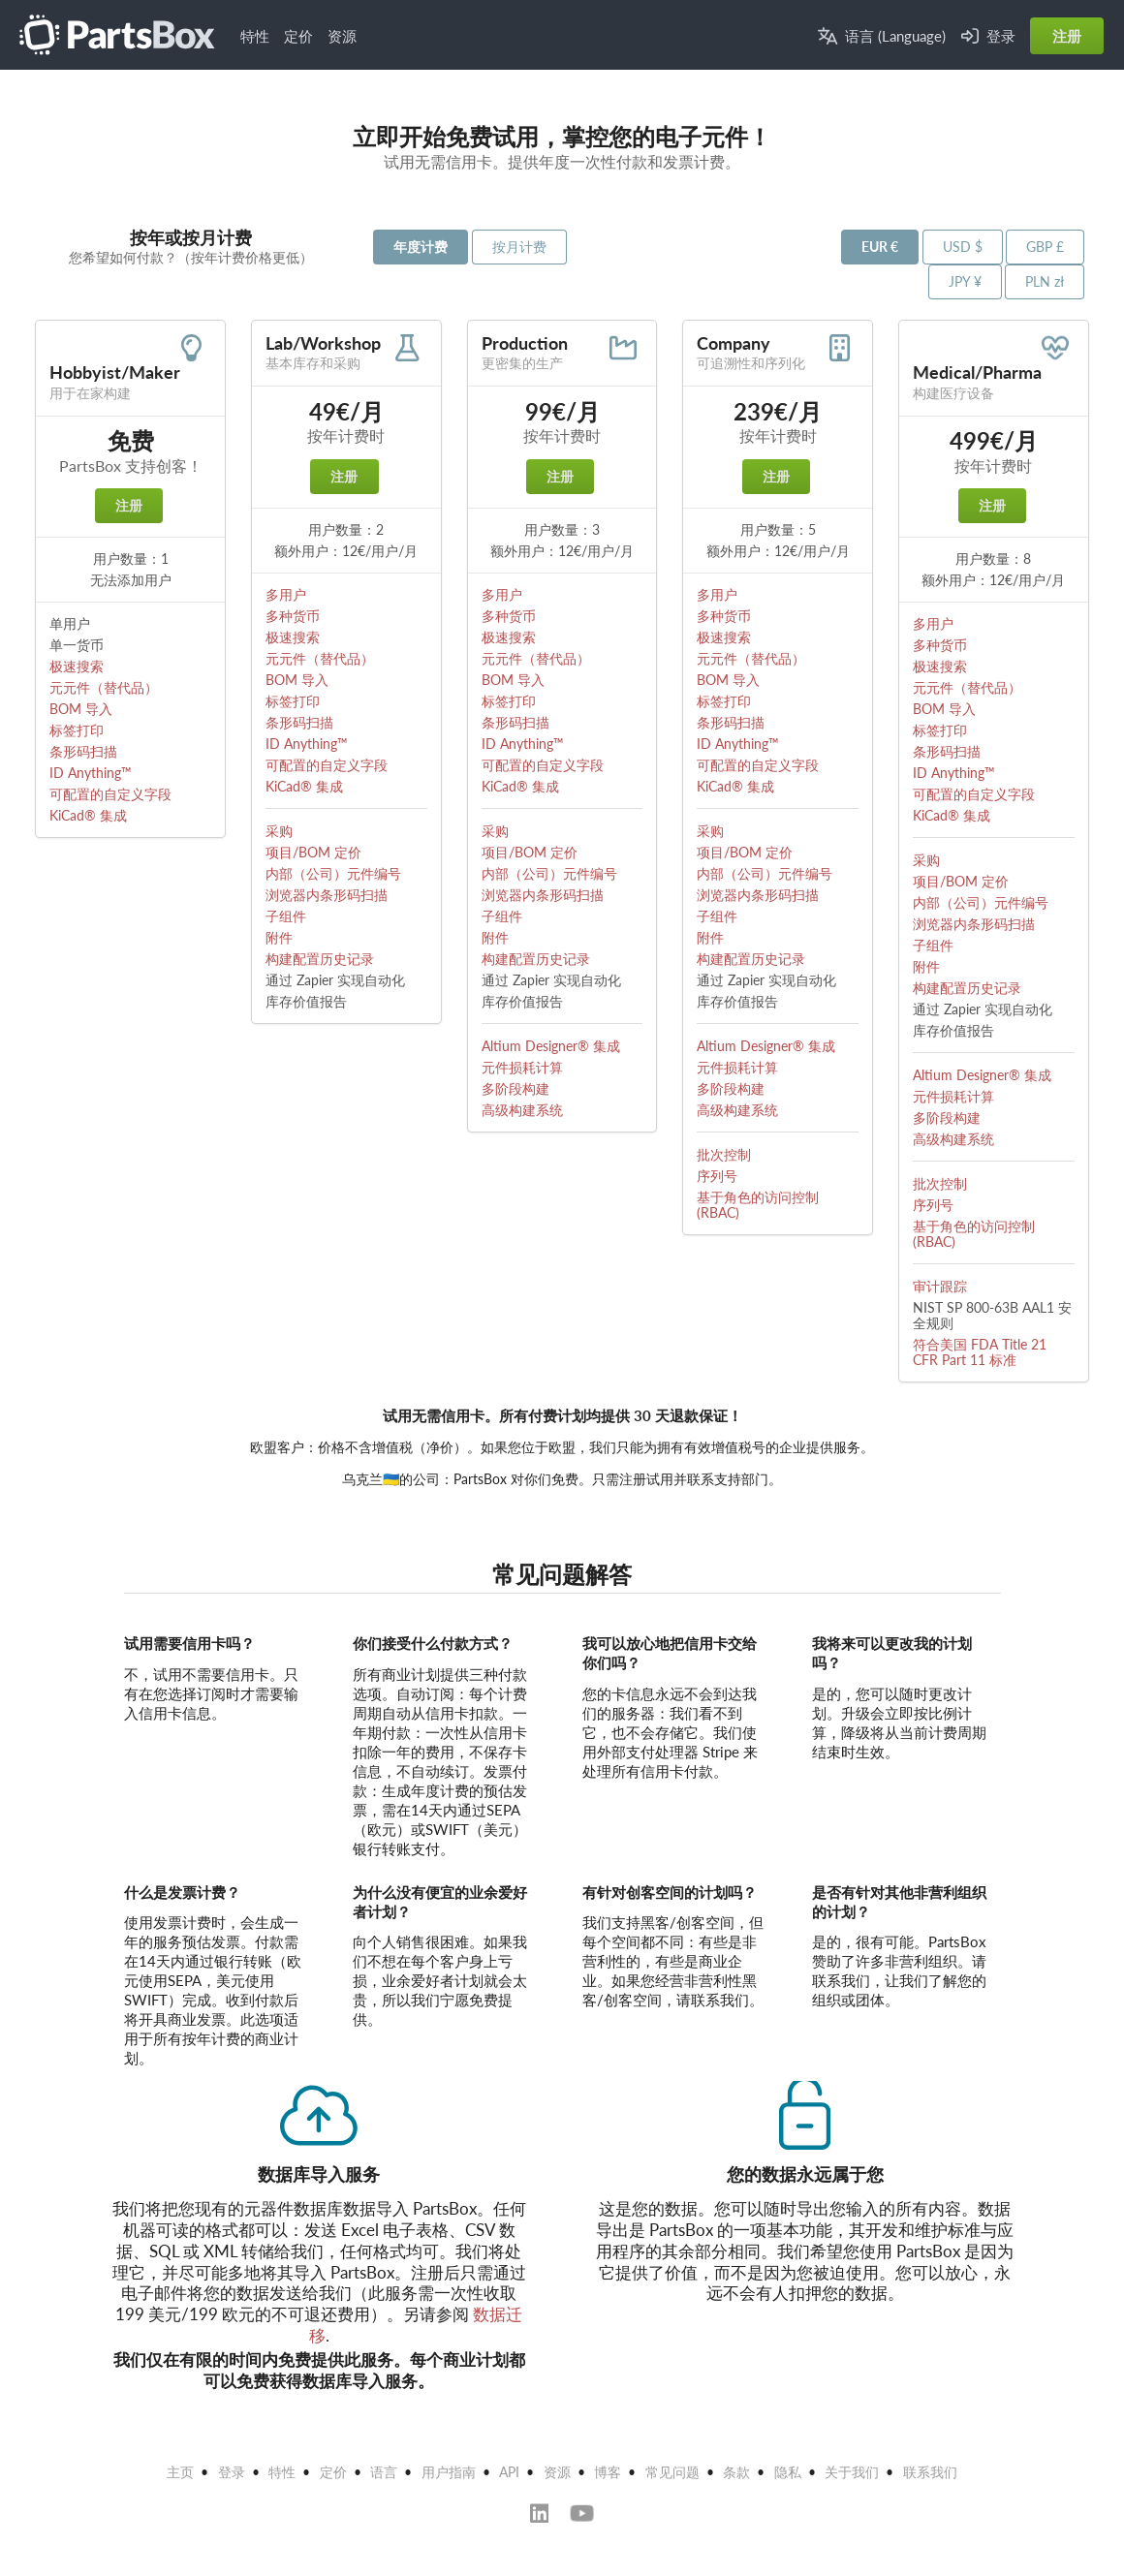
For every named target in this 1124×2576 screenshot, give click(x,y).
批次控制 (724, 1154)
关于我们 (852, 2472)
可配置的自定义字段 (110, 794)
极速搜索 (76, 666)
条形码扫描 (83, 751)
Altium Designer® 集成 (551, 1046)
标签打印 (76, 730)
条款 (736, 2472)
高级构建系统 (522, 1110)
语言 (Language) (882, 36)
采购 (279, 830)
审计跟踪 (940, 1286)
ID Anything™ (90, 772)
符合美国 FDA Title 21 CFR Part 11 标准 (979, 1352)
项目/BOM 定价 (313, 852)
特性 (254, 36)
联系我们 (930, 2472)
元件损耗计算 (522, 1067)
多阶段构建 (515, 1088)
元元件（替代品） (103, 687)
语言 (383, 2472)
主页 (180, 2472)
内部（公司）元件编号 (333, 873)
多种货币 (292, 615)
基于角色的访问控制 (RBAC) (758, 1205)
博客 (607, 2472)
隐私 (787, 2472)
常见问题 (672, 2472)
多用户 (285, 594)
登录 (988, 36)
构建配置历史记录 (319, 958)
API (509, 2472)
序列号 (717, 1175)
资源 (342, 36)
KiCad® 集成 (88, 815)
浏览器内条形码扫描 (326, 894)
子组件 (285, 916)
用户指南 (449, 2472)
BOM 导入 (80, 708)
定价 (298, 36)
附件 (279, 937)
